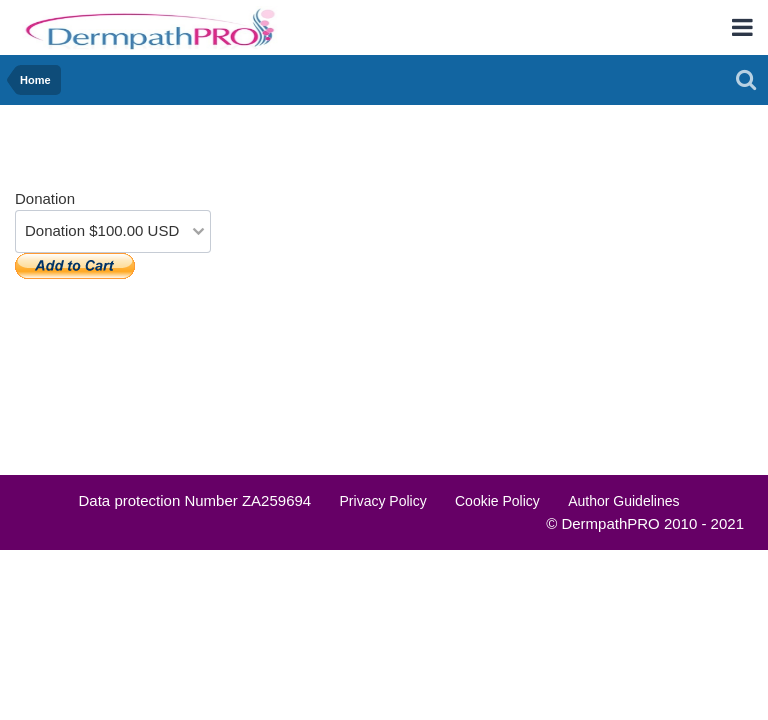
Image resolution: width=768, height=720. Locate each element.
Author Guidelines (623, 501)
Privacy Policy (383, 501)
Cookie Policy (497, 501)
